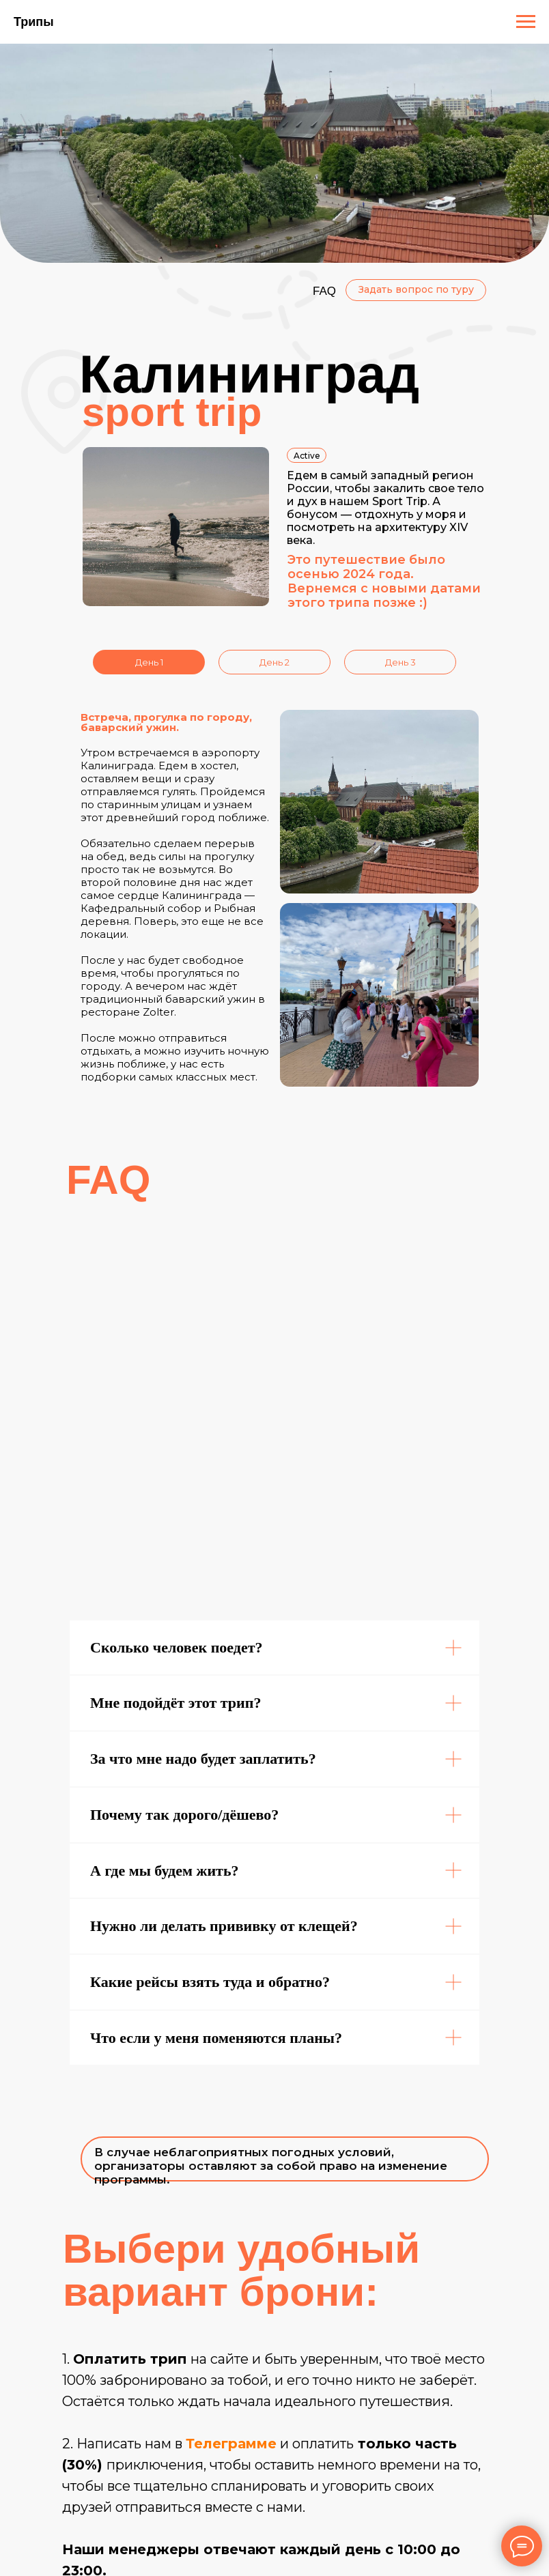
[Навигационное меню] (525, 22)
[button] (416, 290)
